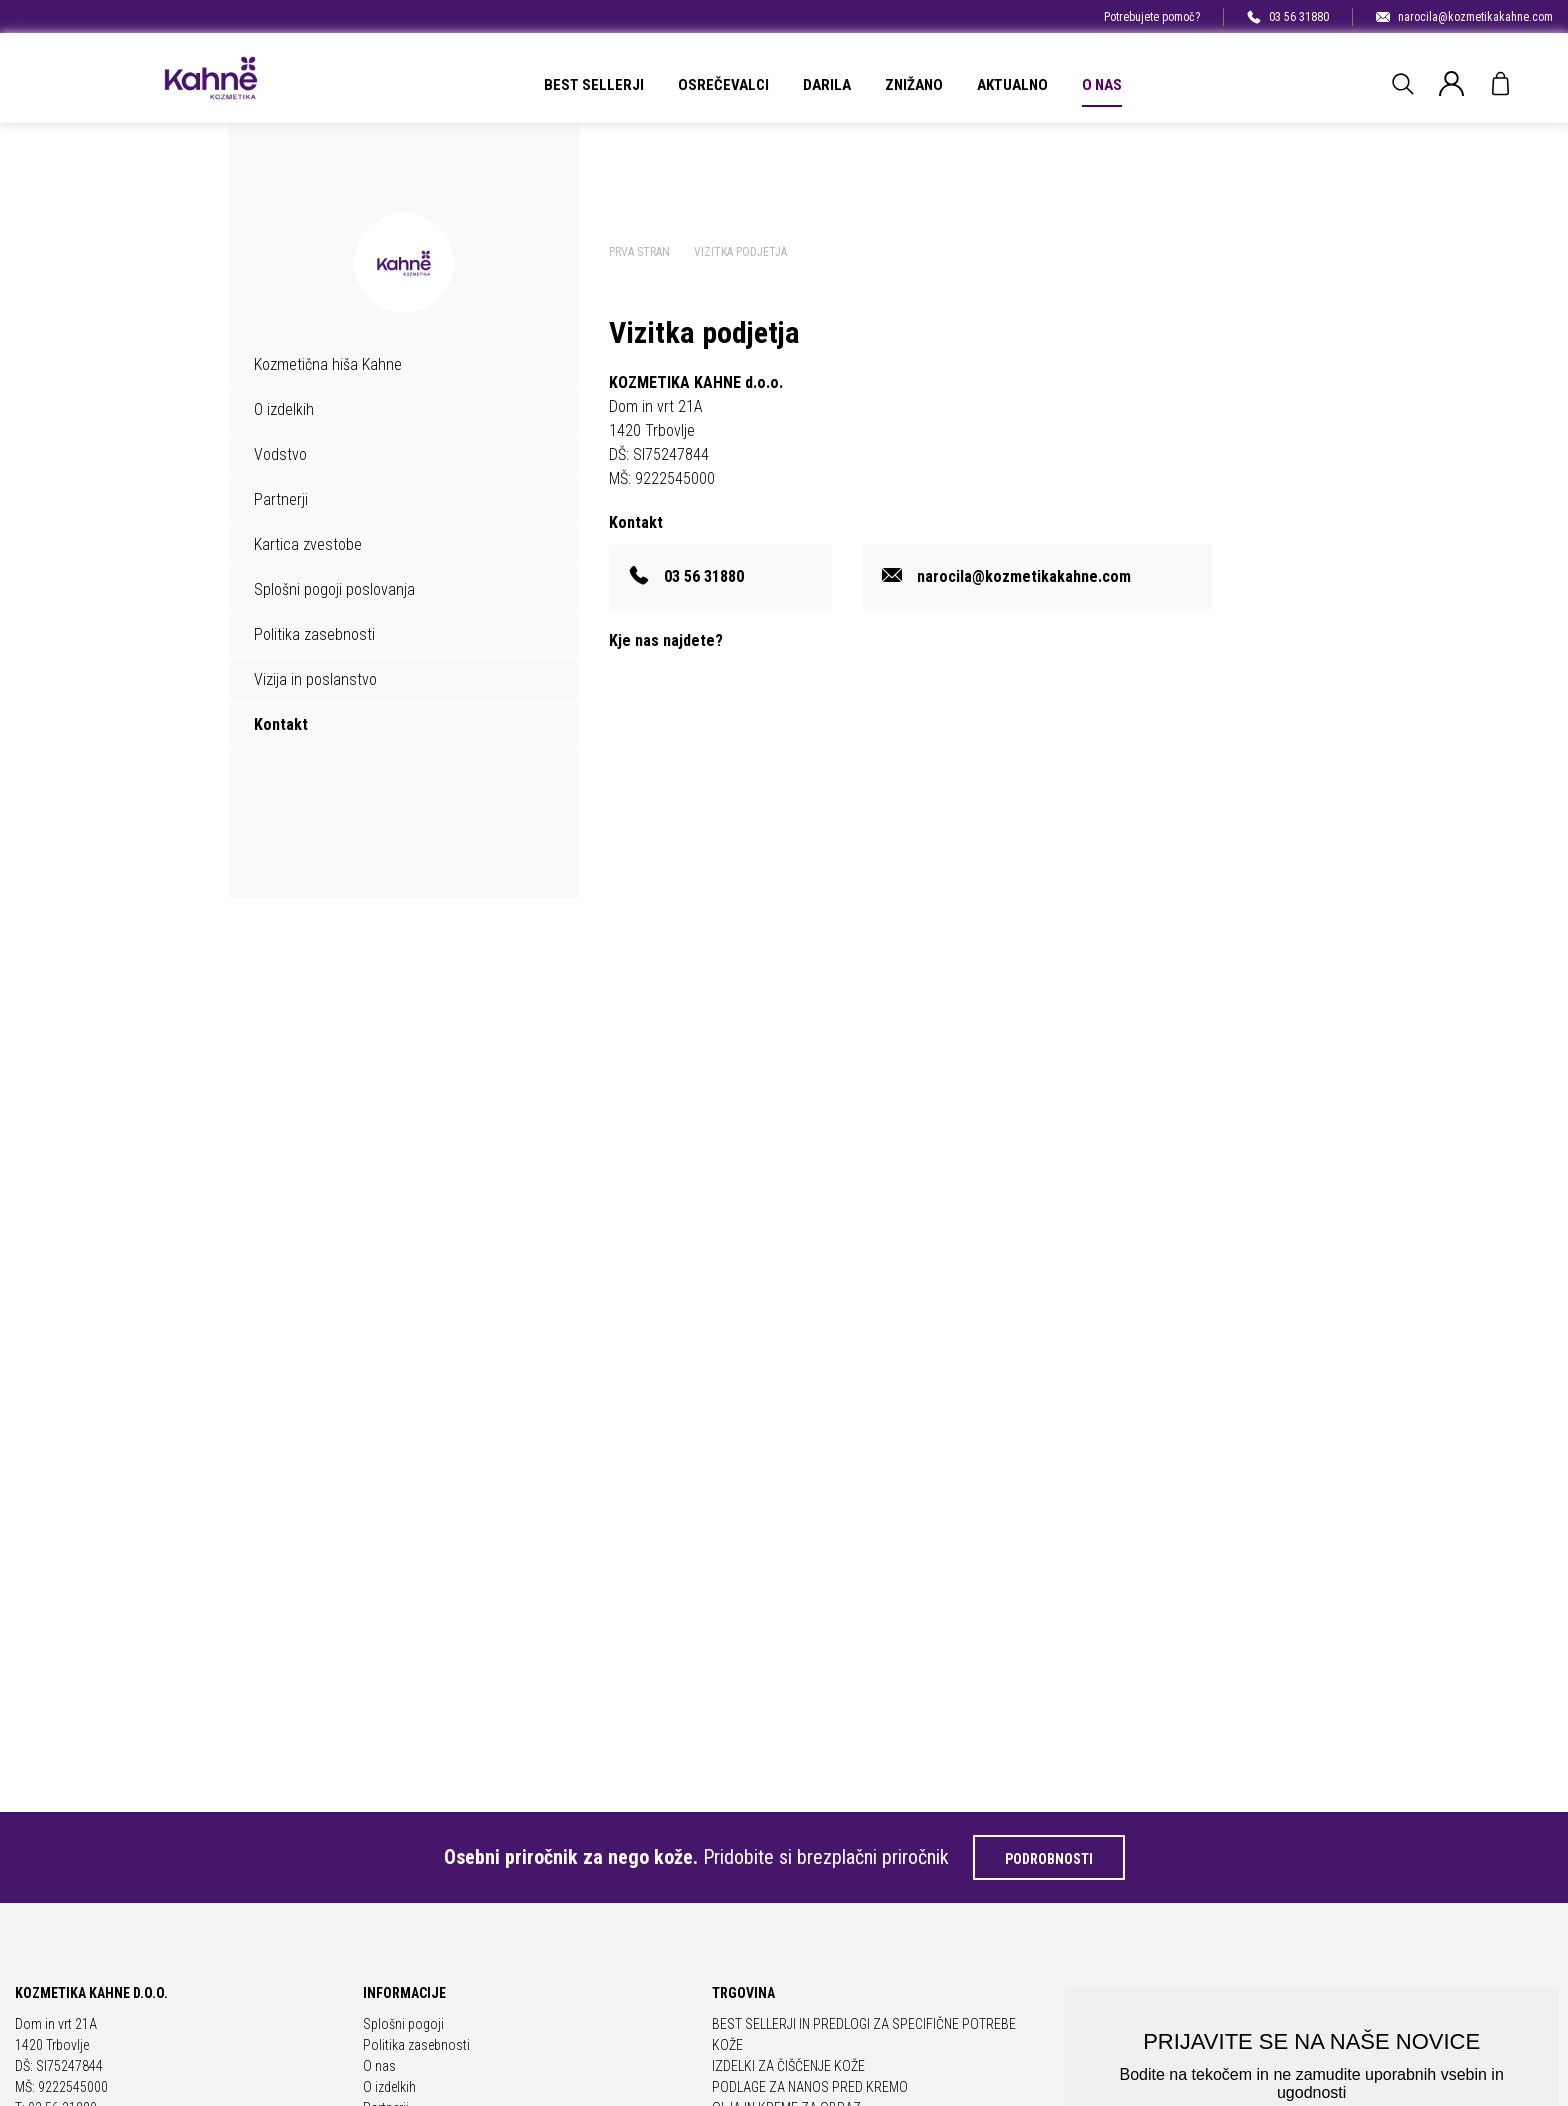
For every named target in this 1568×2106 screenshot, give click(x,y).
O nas (1102, 85)
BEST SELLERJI (594, 85)
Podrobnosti (1049, 1859)
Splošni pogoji (403, 2024)
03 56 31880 (1288, 17)
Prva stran (639, 252)
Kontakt (281, 724)
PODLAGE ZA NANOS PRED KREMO (810, 2087)
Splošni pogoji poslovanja (334, 589)
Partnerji (281, 499)
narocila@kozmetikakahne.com (1464, 17)
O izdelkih (284, 409)
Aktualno (1012, 85)
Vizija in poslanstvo (315, 679)
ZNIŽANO (914, 85)
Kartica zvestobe (308, 544)
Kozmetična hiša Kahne (328, 364)
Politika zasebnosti (314, 634)
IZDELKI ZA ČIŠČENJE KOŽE (788, 2066)
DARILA (827, 85)
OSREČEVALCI (723, 85)
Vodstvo (280, 454)
